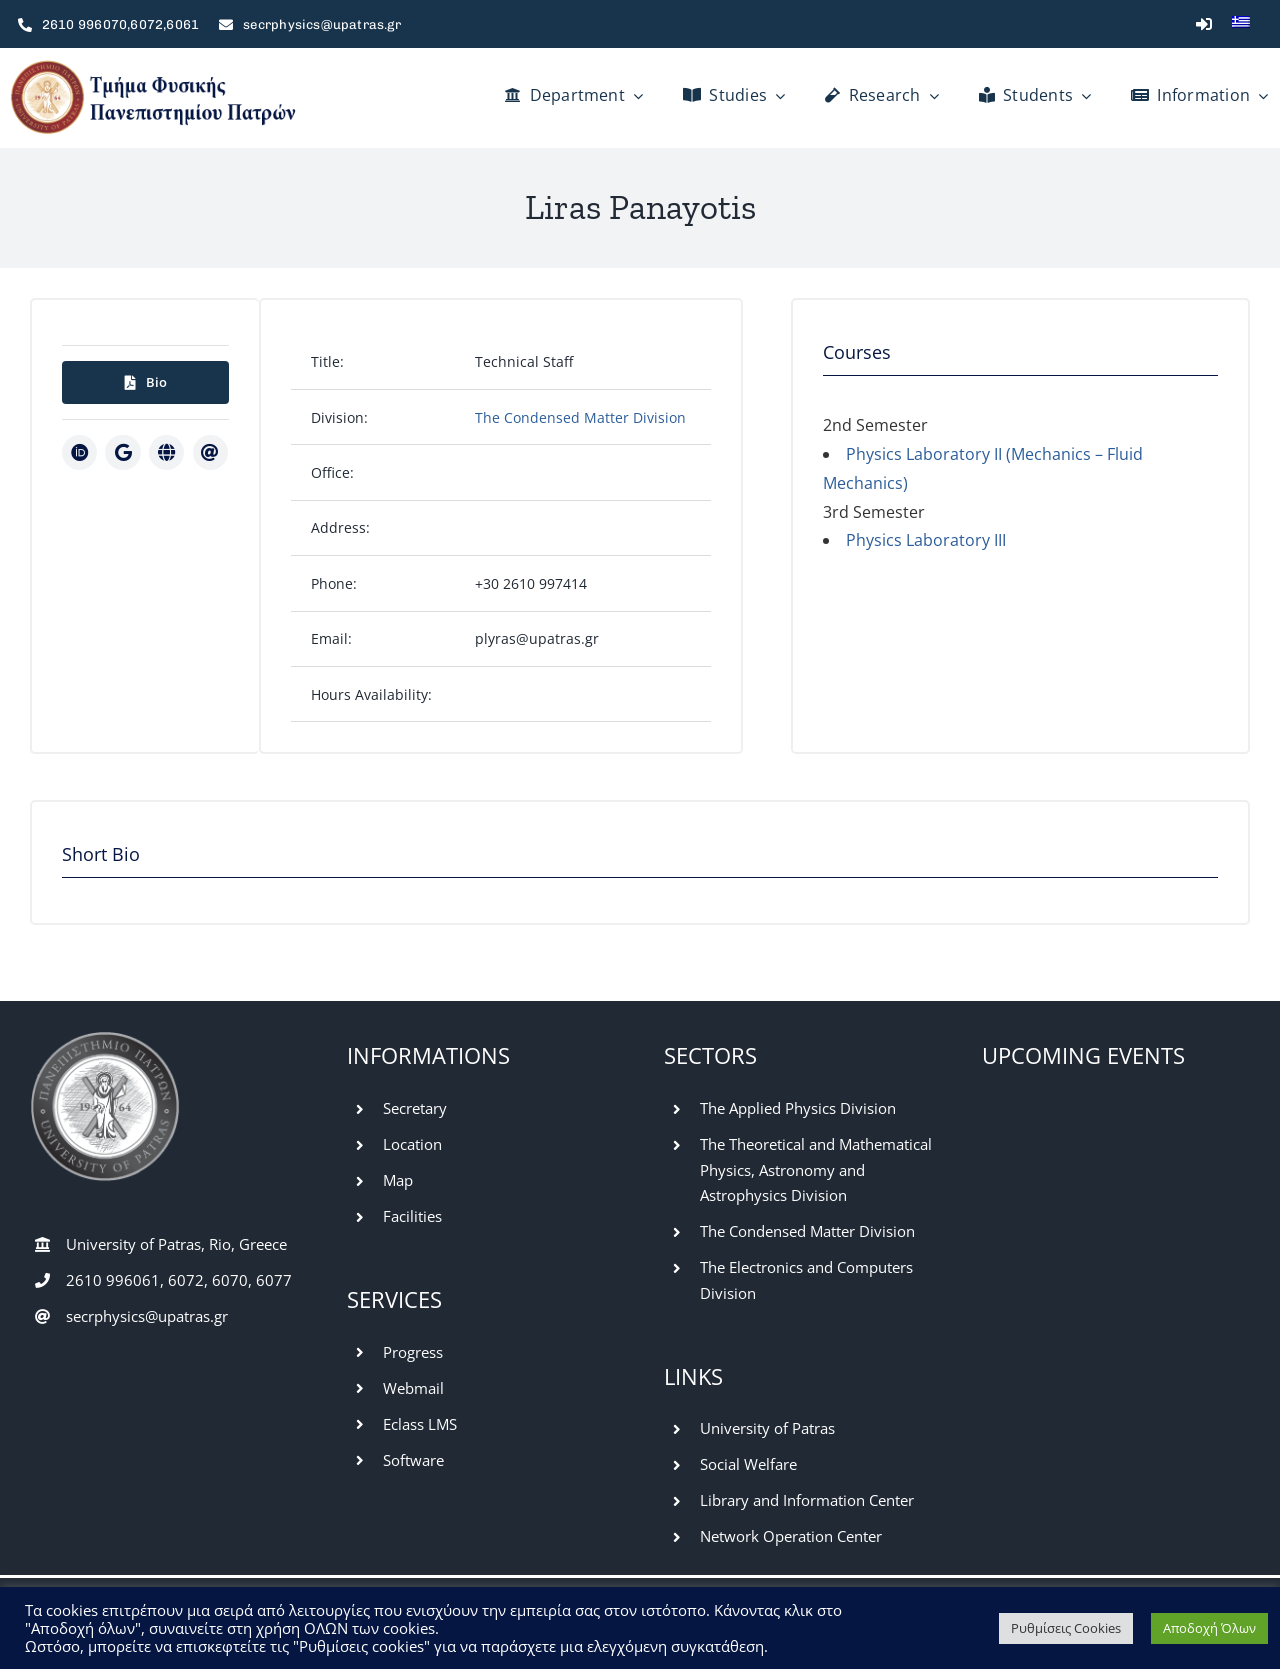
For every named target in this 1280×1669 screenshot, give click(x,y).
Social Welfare (748, 1464)
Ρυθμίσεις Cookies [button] (1066, 1628)
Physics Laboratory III (926, 540)
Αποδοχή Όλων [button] (1209, 1628)
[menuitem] (1241, 24)
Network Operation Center (791, 1536)
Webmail (413, 1388)
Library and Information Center (807, 1500)
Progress (413, 1352)
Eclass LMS (420, 1424)
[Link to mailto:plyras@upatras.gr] (210, 452)
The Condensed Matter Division (580, 417)
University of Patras (767, 1428)
